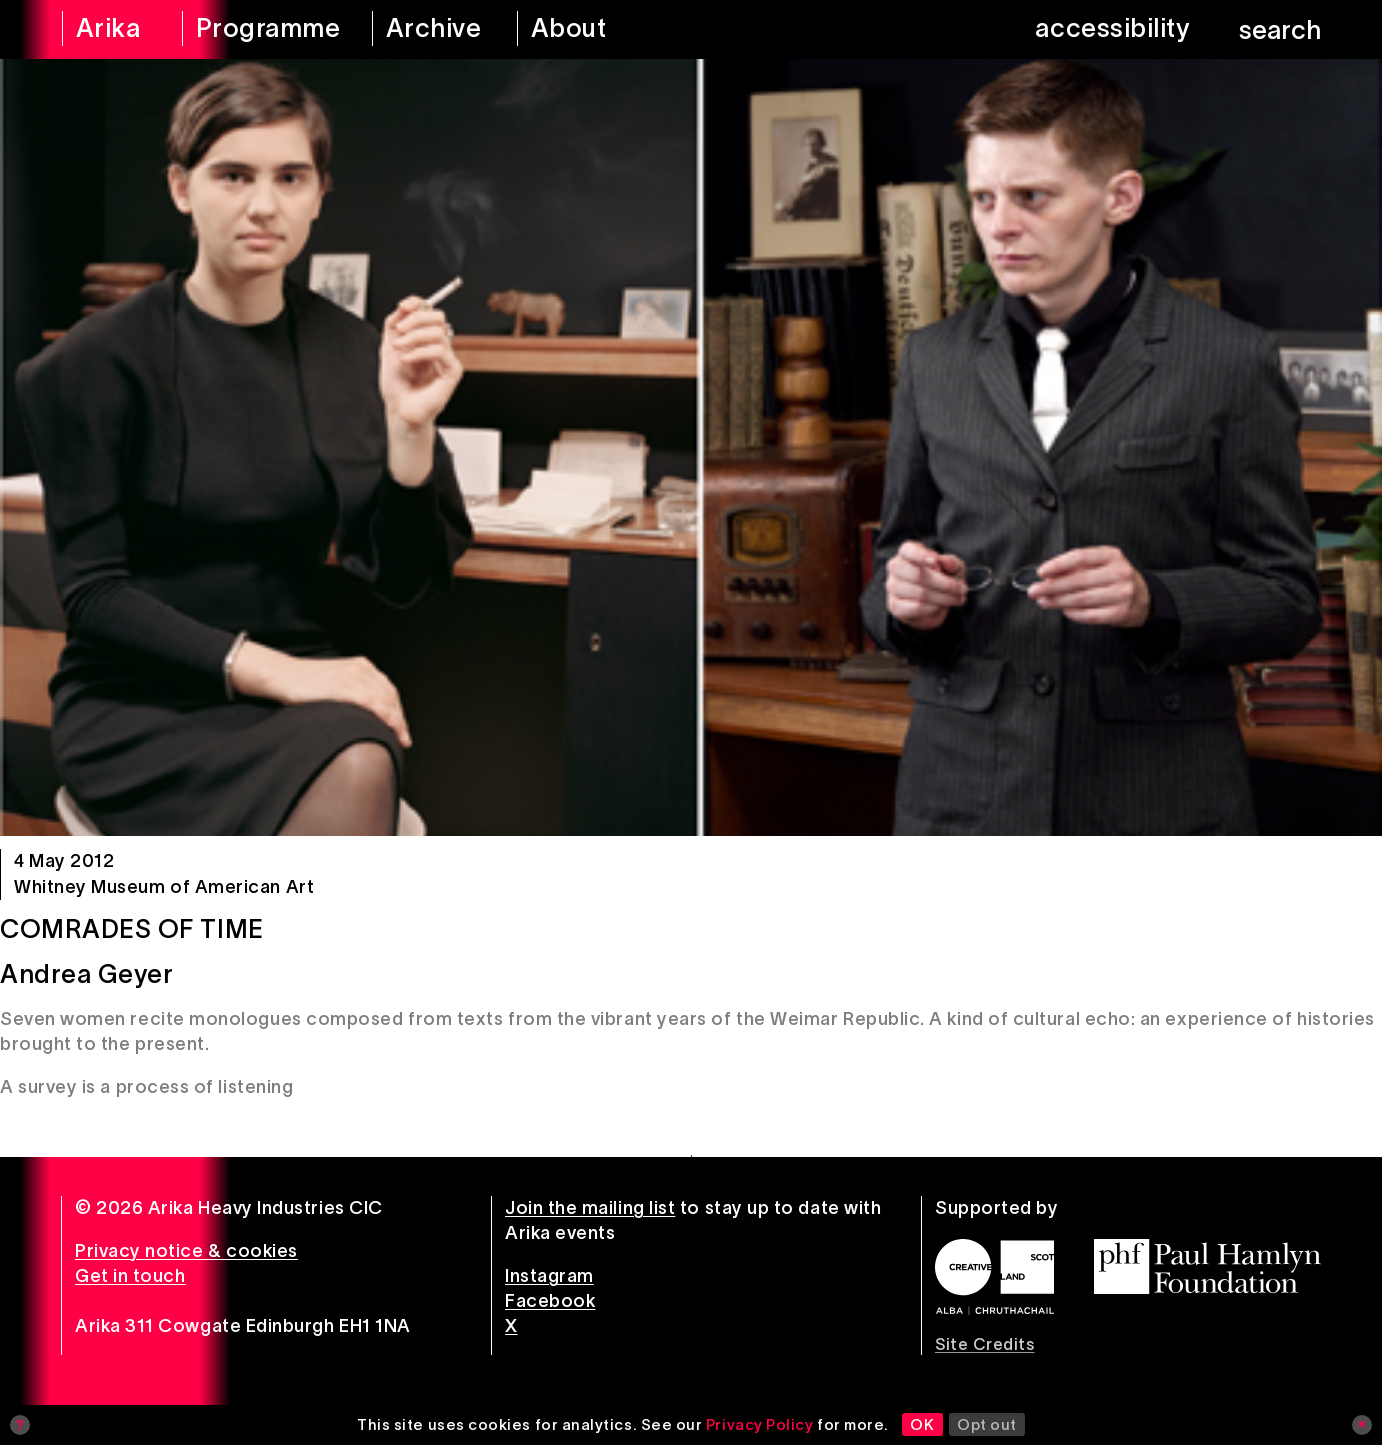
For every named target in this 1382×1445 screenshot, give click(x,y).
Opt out (987, 1424)
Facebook (550, 1301)
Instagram (549, 1276)
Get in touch (130, 1276)
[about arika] (596, 29)
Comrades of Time (132, 929)
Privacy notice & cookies (186, 1251)
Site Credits (984, 1344)
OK (922, 1424)
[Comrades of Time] (691, 447)
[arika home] (109, 29)
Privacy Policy (760, 1424)
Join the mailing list (590, 1208)
